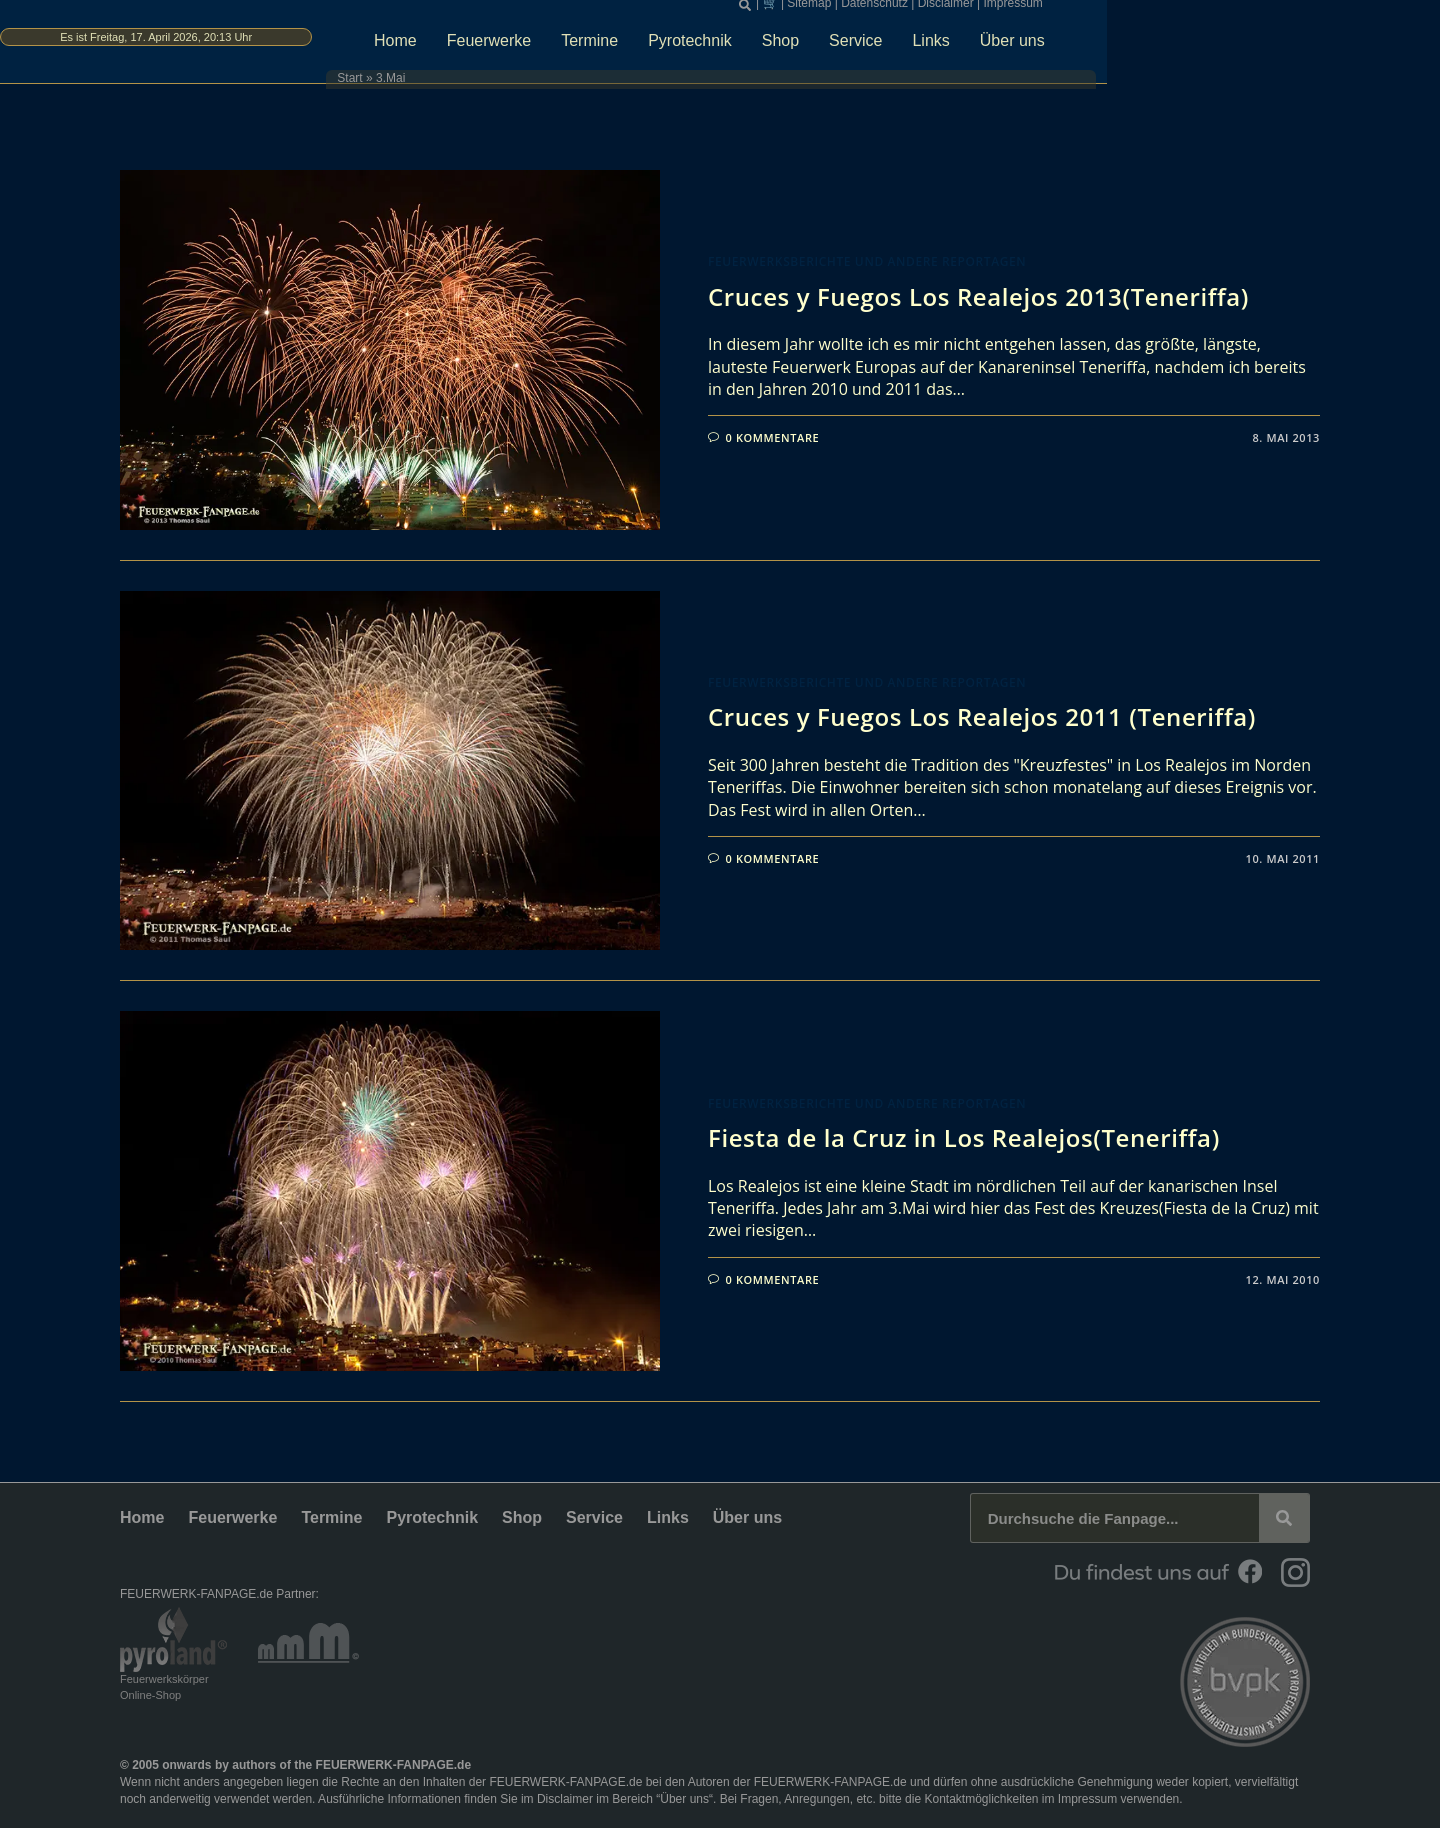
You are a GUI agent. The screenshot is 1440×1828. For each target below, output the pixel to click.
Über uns (1192, 46)
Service (1035, 46)
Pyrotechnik (870, 46)
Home (575, 46)
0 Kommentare (773, 437)
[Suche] (1284, 1518)
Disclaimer (1130, 10)
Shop (960, 46)
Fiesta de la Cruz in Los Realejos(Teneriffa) (964, 1137)
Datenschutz (1058, 10)
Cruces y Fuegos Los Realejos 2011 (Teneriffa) (982, 716)
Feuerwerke (669, 46)
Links (1110, 46)
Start (496, 85)
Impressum (1196, 10)
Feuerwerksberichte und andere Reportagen (867, 261)
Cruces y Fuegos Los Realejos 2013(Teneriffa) (978, 296)
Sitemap (993, 10)
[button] (929, 11)
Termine (769, 46)
